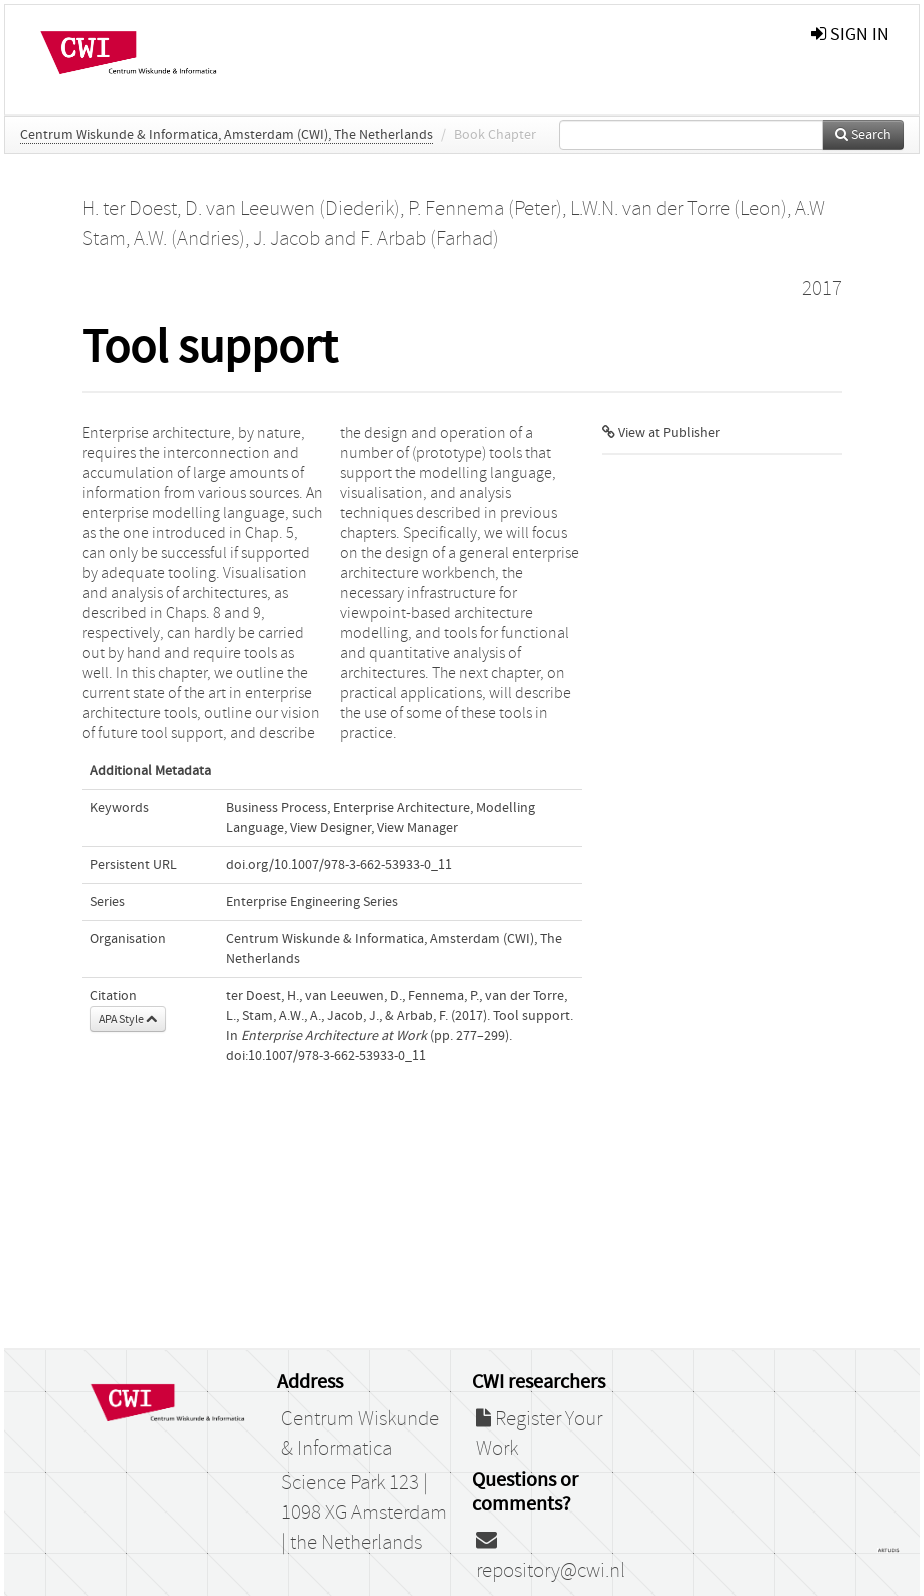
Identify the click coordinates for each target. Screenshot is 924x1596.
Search (863, 135)
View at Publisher (661, 433)
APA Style (128, 1019)
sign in (850, 34)
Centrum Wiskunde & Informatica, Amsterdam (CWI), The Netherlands (226, 135)
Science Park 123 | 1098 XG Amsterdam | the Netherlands (364, 1513)
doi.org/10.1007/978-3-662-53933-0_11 (339, 865)
